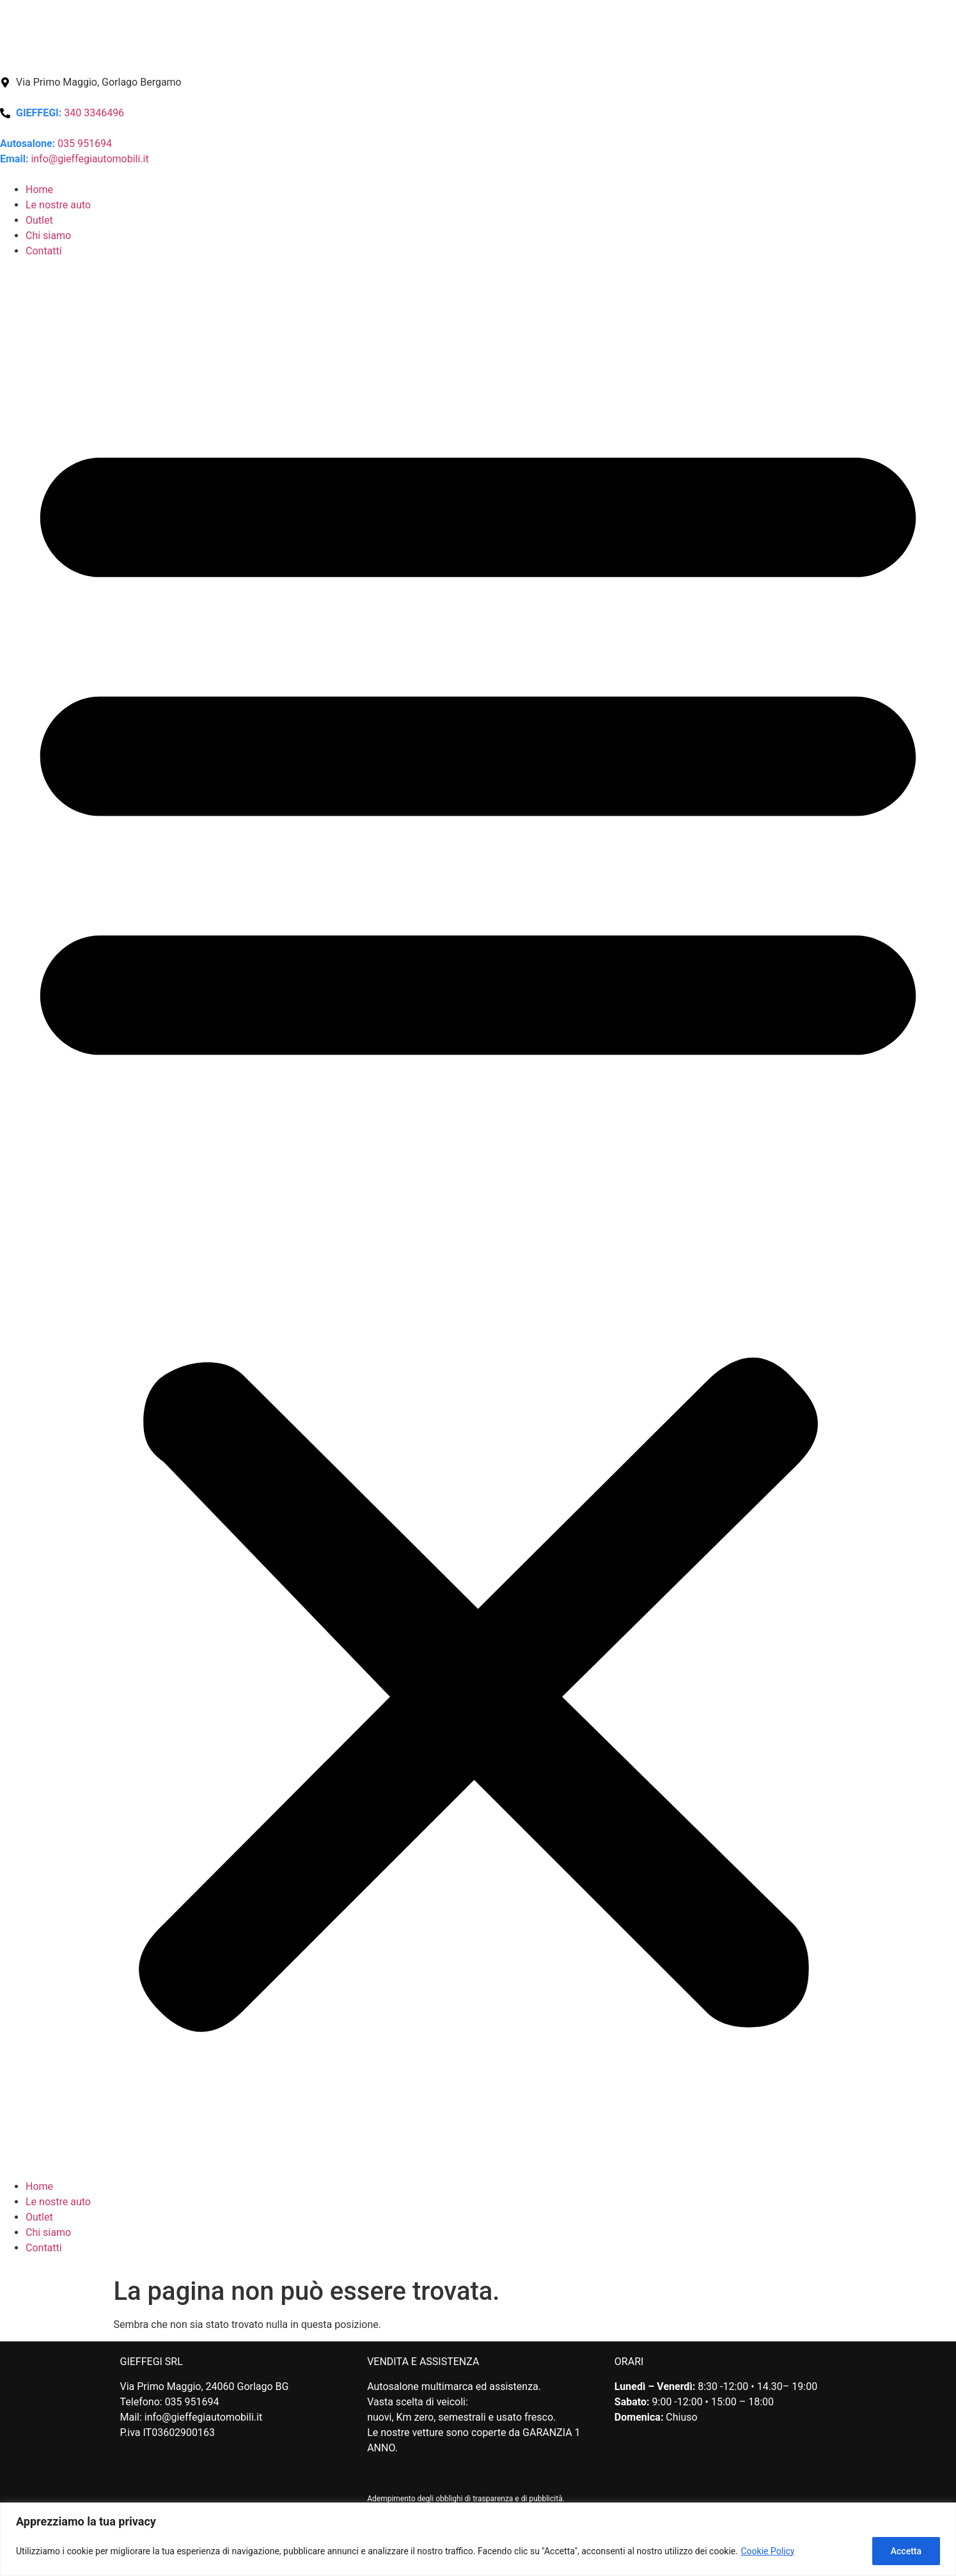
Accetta (906, 2551)
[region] (478, 2539)
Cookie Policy (767, 2551)
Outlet (39, 220)
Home (39, 189)
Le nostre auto (58, 205)
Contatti (44, 251)
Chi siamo (48, 235)
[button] (478, 1219)
